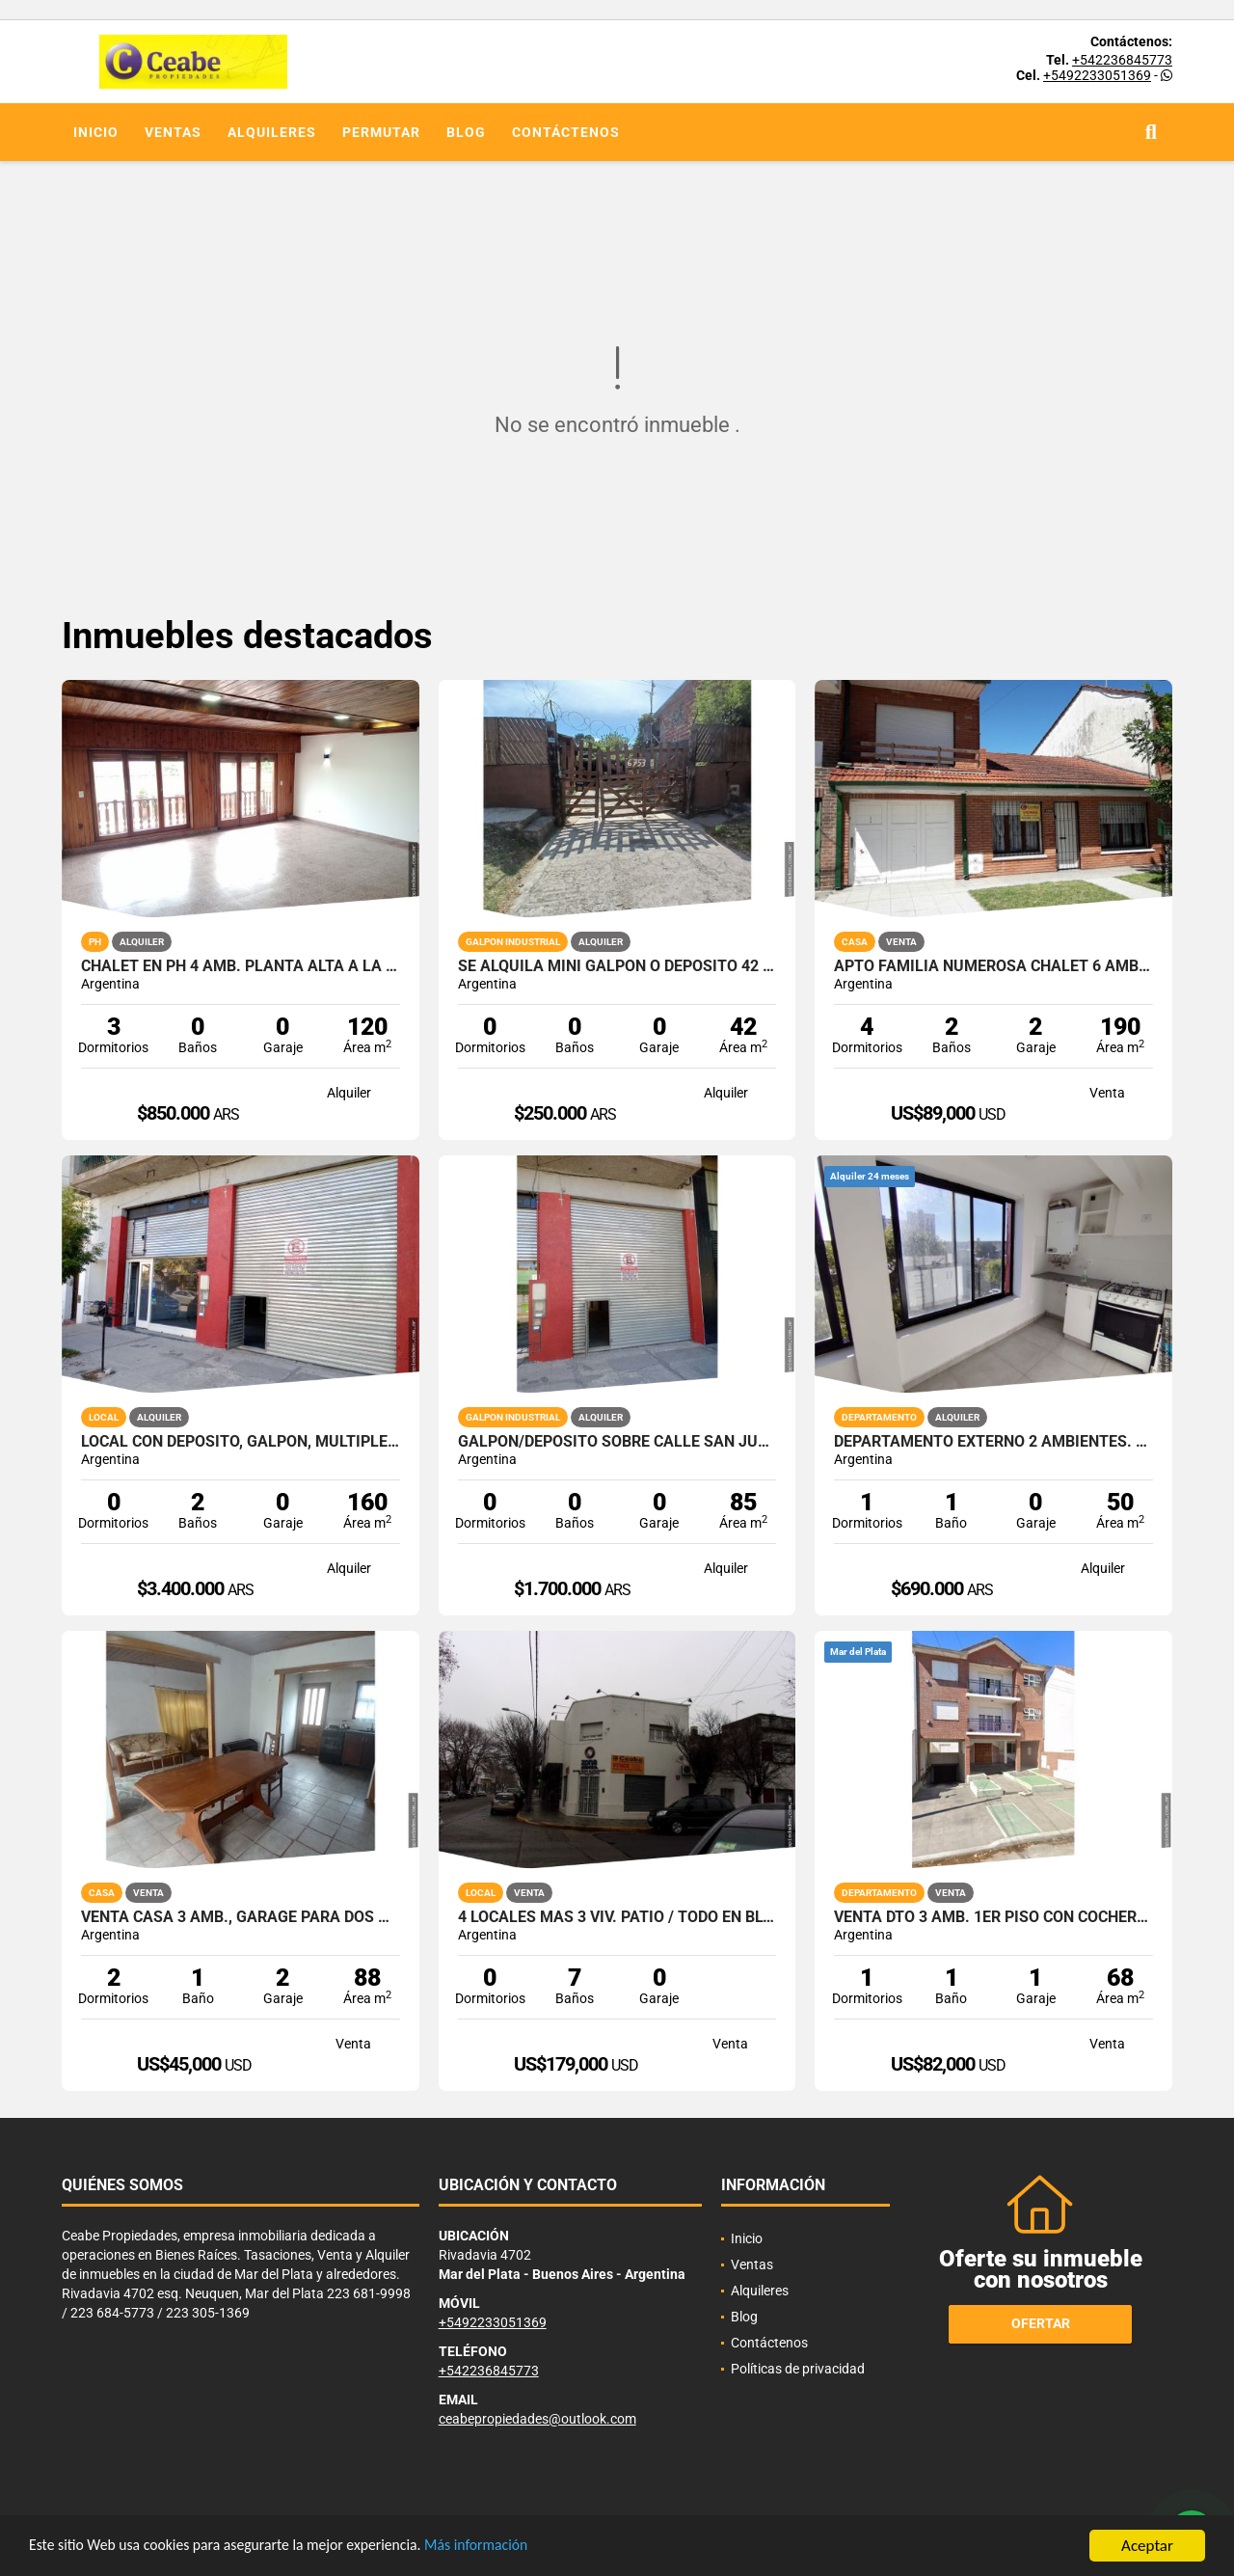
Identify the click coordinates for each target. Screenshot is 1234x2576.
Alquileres (272, 132)
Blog (466, 132)
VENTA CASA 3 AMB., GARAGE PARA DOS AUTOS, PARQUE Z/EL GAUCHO (240, 1917)
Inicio (96, 132)
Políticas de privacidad (798, 2368)
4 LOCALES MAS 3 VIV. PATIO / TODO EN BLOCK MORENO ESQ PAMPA (617, 1917)
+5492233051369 (1097, 75)
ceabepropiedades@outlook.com (537, 2419)
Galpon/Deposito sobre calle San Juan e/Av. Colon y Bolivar (617, 1442)
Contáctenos (566, 132)
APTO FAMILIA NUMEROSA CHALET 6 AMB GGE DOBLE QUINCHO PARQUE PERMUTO (993, 966)
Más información (514, 2546)
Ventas (173, 132)
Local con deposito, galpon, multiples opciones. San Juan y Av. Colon (240, 1442)
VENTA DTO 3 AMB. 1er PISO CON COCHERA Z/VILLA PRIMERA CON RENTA (993, 1917)
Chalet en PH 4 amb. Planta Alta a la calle (240, 966)
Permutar (381, 132)
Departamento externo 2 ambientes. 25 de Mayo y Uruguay (993, 1442)
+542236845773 (1122, 60)
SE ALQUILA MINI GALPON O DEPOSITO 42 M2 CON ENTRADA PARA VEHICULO (617, 966)
